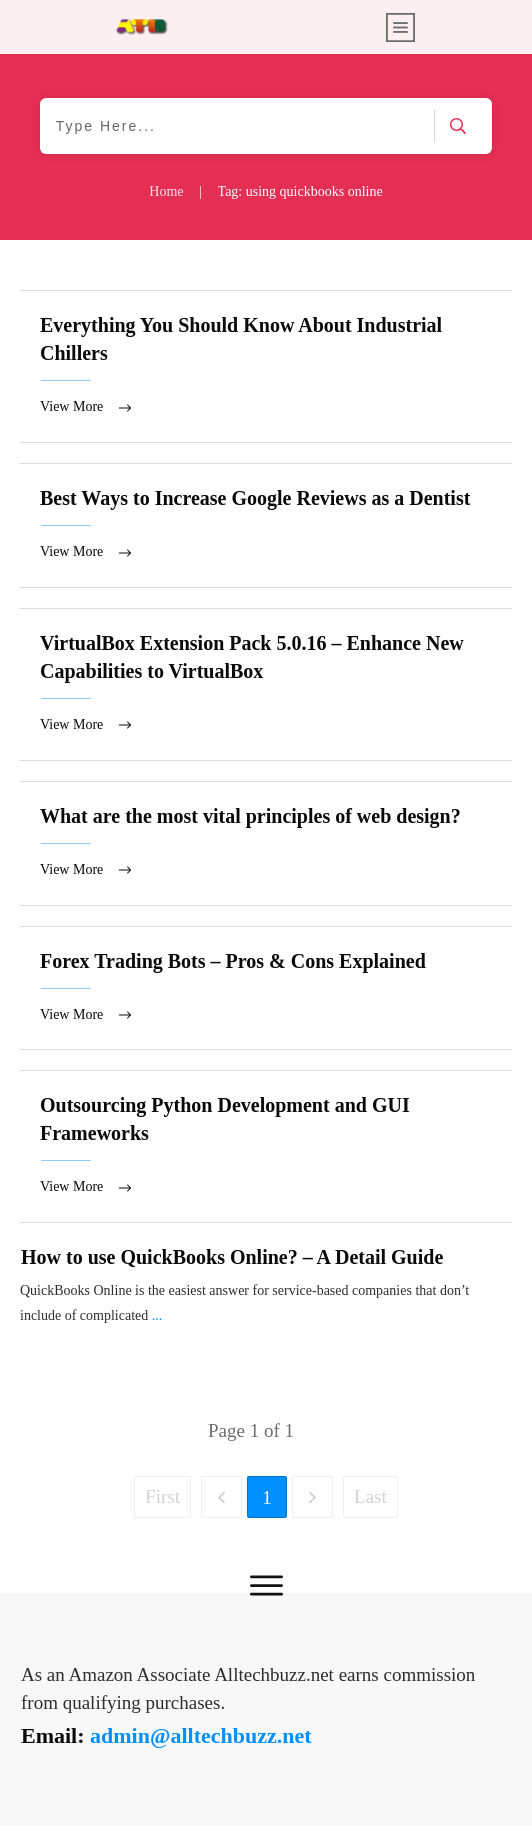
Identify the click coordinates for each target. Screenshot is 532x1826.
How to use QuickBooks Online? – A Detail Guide (232, 1257)
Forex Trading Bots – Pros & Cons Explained (266, 988)
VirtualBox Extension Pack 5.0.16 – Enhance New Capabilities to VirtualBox (266, 684)
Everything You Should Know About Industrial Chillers (266, 366)
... (157, 1315)
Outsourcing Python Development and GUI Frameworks (266, 1146)
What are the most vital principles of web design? (266, 843)
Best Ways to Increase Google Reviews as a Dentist (266, 525)
